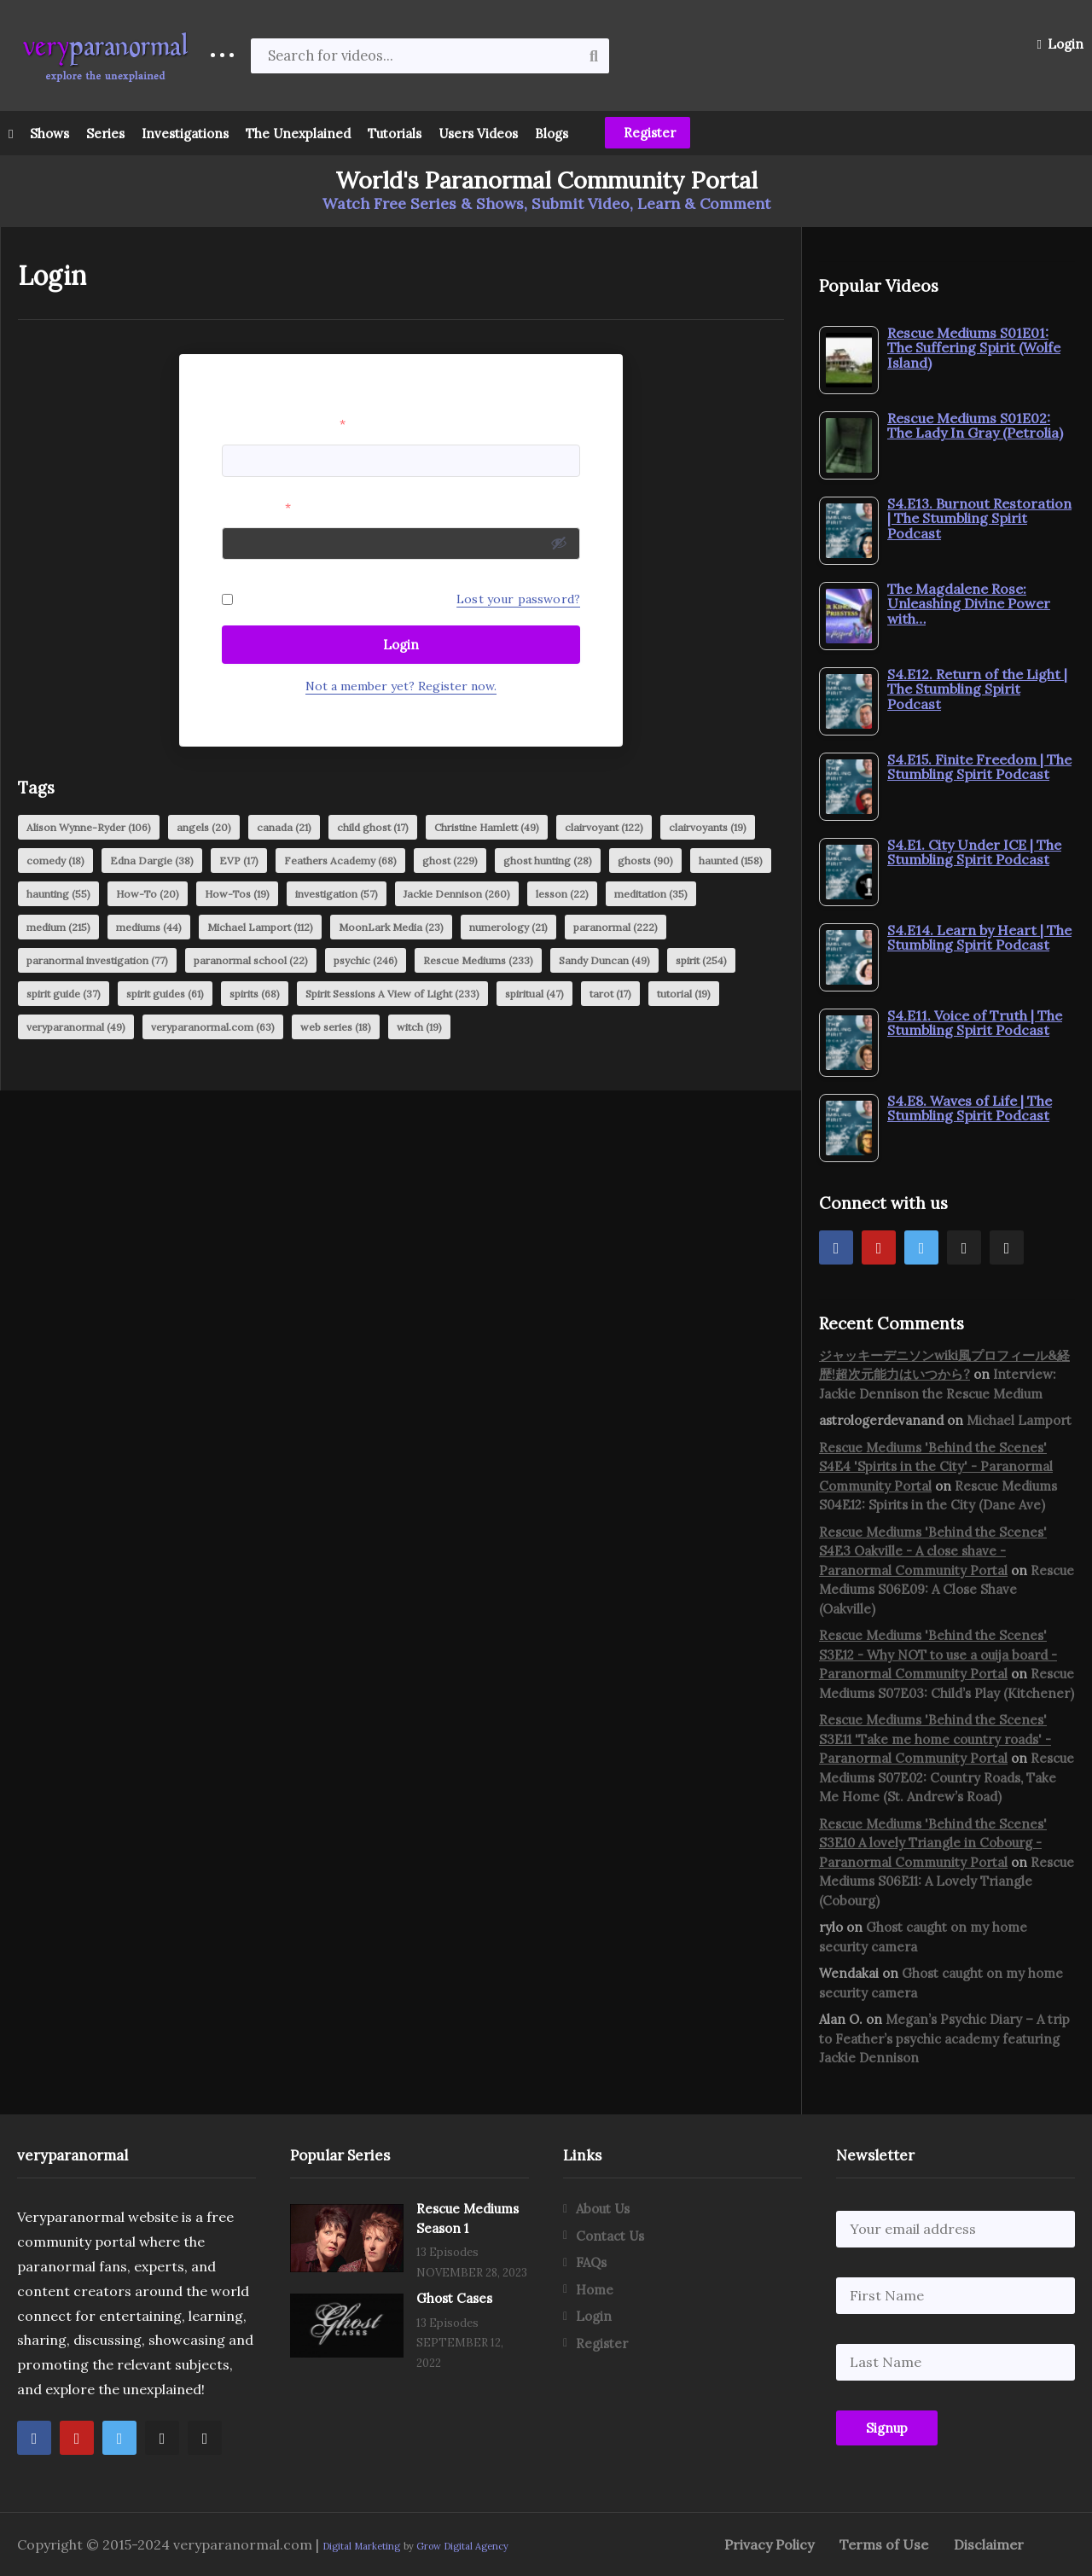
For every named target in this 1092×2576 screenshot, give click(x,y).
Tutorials (394, 133)
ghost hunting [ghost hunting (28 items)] (547, 860)
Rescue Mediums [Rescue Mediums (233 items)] (478, 960)
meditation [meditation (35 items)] (651, 893)
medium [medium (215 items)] (58, 927)
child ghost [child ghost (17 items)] (373, 827)
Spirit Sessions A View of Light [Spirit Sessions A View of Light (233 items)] (392, 993)
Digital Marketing (361, 2546)
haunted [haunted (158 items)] (731, 860)
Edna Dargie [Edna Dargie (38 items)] (152, 860)
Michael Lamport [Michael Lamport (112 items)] (260, 927)
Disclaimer (989, 2544)
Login (1060, 44)
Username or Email (284, 424)
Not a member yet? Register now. (401, 686)
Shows (49, 133)
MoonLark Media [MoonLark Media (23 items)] (391, 927)
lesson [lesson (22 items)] (562, 893)
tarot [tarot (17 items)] (610, 993)
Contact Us (610, 2236)
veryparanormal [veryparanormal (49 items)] (75, 1027)
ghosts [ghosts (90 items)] (645, 860)
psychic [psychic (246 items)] (366, 960)
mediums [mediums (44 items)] (149, 927)
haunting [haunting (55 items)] (58, 893)
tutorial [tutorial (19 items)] (684, 993)
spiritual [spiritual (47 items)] (534, 993)
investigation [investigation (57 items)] (336, 893)
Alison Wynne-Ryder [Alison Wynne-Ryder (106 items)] (88, 827)
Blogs (551, 133)
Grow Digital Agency (462, 2546)
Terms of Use (883, 2544)
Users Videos (478, 133)
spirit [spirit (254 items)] (701, 960)
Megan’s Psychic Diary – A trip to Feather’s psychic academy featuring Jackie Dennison (944, 2038)
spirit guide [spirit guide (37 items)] (63, 993)
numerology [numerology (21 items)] (508, 927)
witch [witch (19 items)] (419, 1027)
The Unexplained (298, 133)
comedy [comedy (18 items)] (55, 860)
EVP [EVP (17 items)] (238, 860)
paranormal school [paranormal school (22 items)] (251, 960)
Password (256, 507)
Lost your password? (518, 599)
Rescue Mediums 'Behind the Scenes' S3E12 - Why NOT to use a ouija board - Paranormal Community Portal (938, 1654)
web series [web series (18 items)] (335, 1027)
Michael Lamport (1019, 1420)
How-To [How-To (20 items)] (147, 893)
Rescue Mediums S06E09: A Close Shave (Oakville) (946, 1589)
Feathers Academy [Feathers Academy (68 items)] (340, 860)
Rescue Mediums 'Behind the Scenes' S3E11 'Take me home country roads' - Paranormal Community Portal (935, 1739)
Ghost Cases (454, 2298)
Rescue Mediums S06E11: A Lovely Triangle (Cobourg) (946, 1881)
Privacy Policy (769, 2544)
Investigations (185, 133)
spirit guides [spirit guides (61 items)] (165, 993)
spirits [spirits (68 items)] (254, 993)
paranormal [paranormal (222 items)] (615, 927)
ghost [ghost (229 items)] (450, 860)
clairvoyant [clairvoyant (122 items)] (604, 827)
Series (105, 133)
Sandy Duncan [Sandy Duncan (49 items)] (604, 960)
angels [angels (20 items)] (204, 827)
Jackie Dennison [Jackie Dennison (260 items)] (457, 893)
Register (648, 133)
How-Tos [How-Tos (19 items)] (237, 893)
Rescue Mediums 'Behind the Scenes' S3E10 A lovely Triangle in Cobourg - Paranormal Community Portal (933, 1843)
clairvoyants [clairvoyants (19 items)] (707, 827)
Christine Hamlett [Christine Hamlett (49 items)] (486, 827)
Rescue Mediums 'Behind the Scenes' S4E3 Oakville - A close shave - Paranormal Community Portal (933, 1551)
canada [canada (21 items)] (284, 827)
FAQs (591, 2262)
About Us (603, 2209)
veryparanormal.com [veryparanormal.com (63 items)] (213, 1027)
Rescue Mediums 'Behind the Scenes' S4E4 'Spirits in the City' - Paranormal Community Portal (936, 1466)
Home (594, 2290)
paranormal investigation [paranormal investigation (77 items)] (97, 960)
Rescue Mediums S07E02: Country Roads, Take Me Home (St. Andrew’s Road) (946, 1777)
